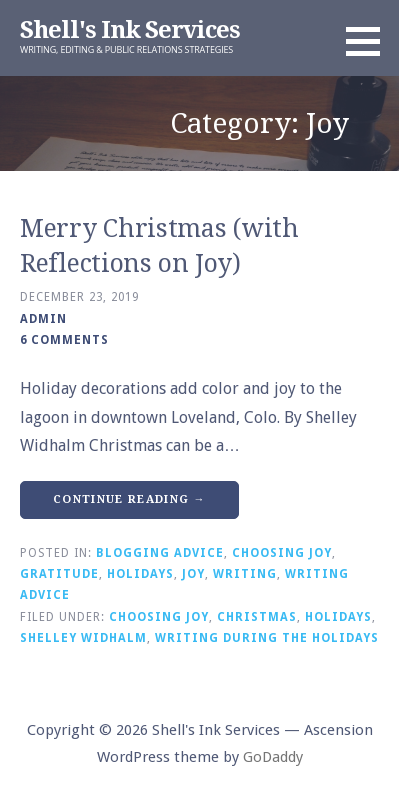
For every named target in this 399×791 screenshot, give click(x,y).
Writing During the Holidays (267, 638)
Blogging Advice (160, 553)
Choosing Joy (282, 553)
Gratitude (59, 574)
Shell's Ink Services (130, 30)
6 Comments (64, 340)
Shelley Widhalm (83, 638)
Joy (193, 574)
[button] (370, 41)
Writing (245, 574)
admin (43, 319)
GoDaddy (273, 757)
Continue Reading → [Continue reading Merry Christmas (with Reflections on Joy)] (129, 499)
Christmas (257, 617)
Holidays (140, 574)
